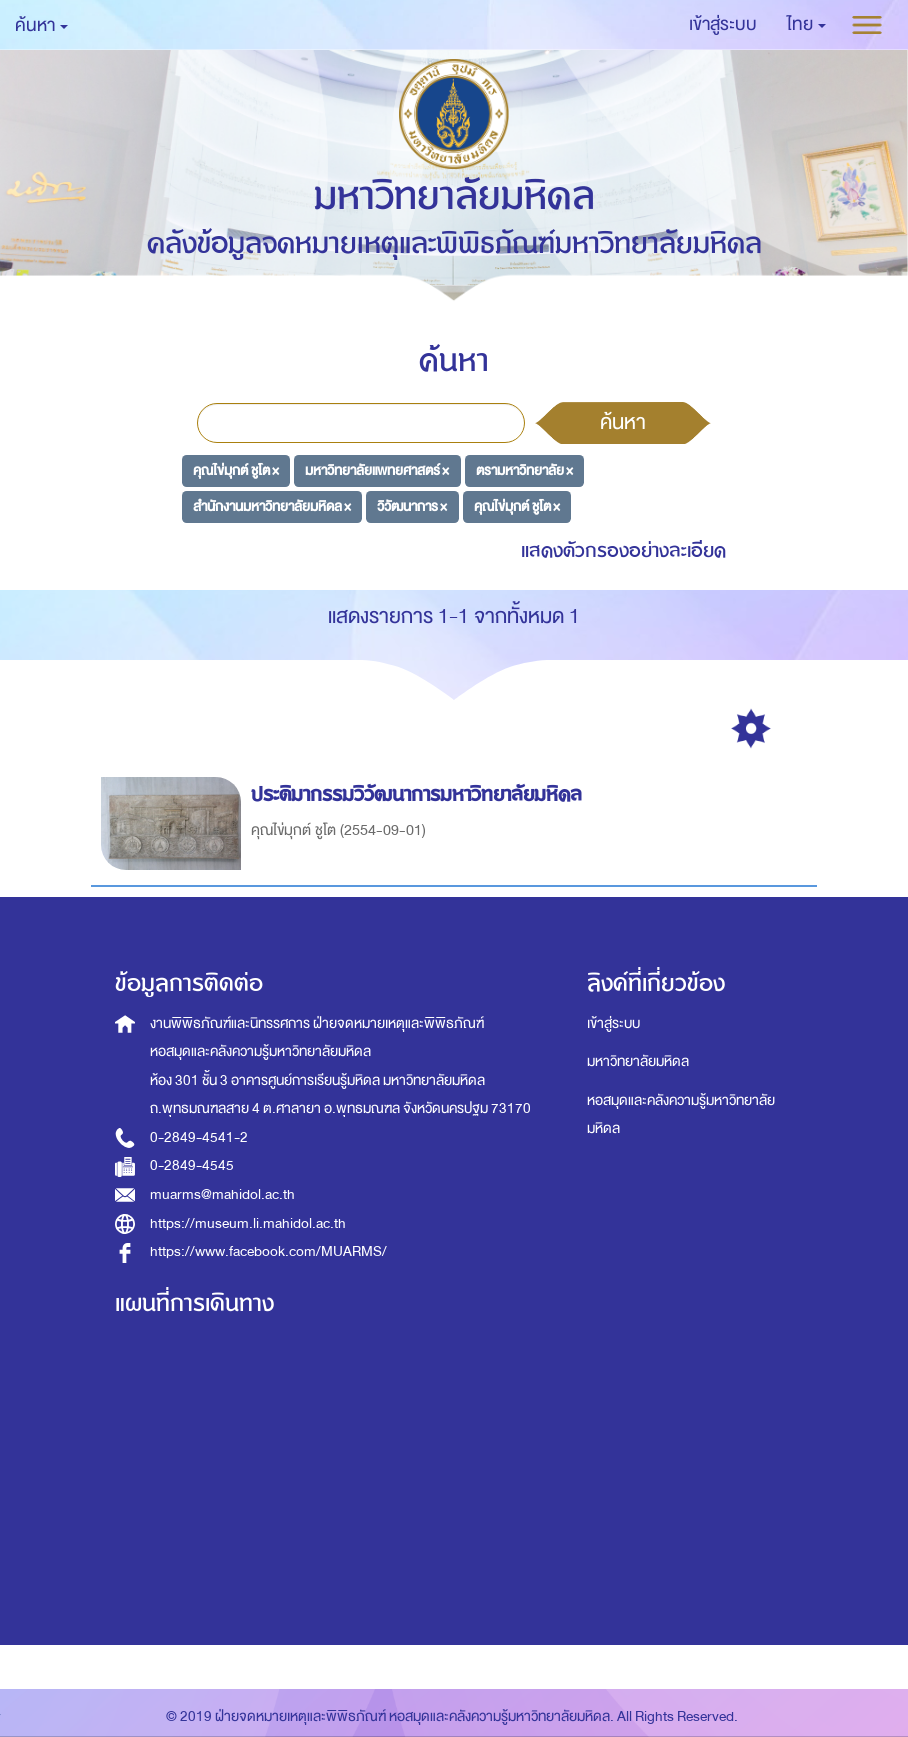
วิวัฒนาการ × (412, 505)
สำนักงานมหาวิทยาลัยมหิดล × (272, 505)
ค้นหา (623, 422)
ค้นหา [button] (41, 25)
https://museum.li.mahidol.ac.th (248, 1223)
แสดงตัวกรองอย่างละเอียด (623, 550)
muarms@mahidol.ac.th (222, 1194)
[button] (806, 25)
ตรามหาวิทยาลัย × (524, 470)
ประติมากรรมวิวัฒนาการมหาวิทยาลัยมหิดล (419, 794)
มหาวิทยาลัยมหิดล (638, 1061)
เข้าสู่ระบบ (613, 1023)
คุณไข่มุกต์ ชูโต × (236, 470)
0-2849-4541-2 (199, 1137)
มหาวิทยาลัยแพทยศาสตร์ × (377, 470)
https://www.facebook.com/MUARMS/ (268, 1251)
